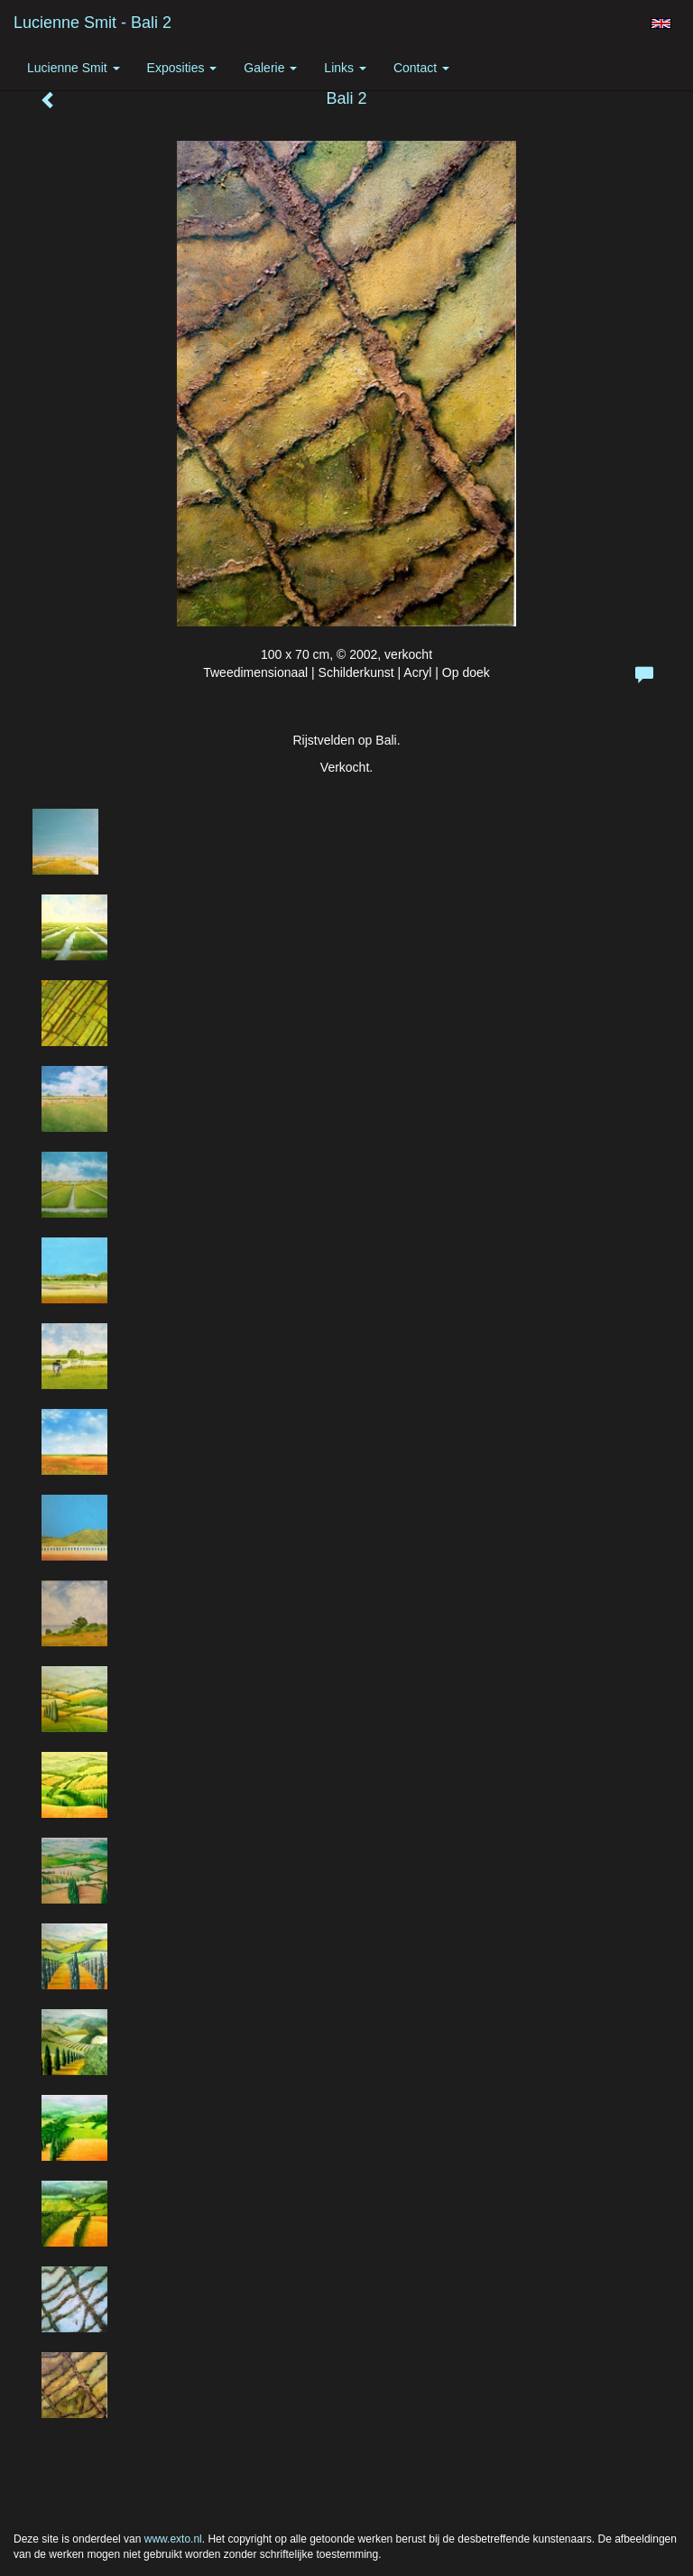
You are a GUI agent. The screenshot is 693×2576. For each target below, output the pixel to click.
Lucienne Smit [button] (73, 67)
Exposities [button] (182, 67)
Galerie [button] (270, 67)
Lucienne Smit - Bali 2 (92, 23)
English (661, 23)
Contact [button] (421, 67)
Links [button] (345, 67)
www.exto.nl (173, 2539)
